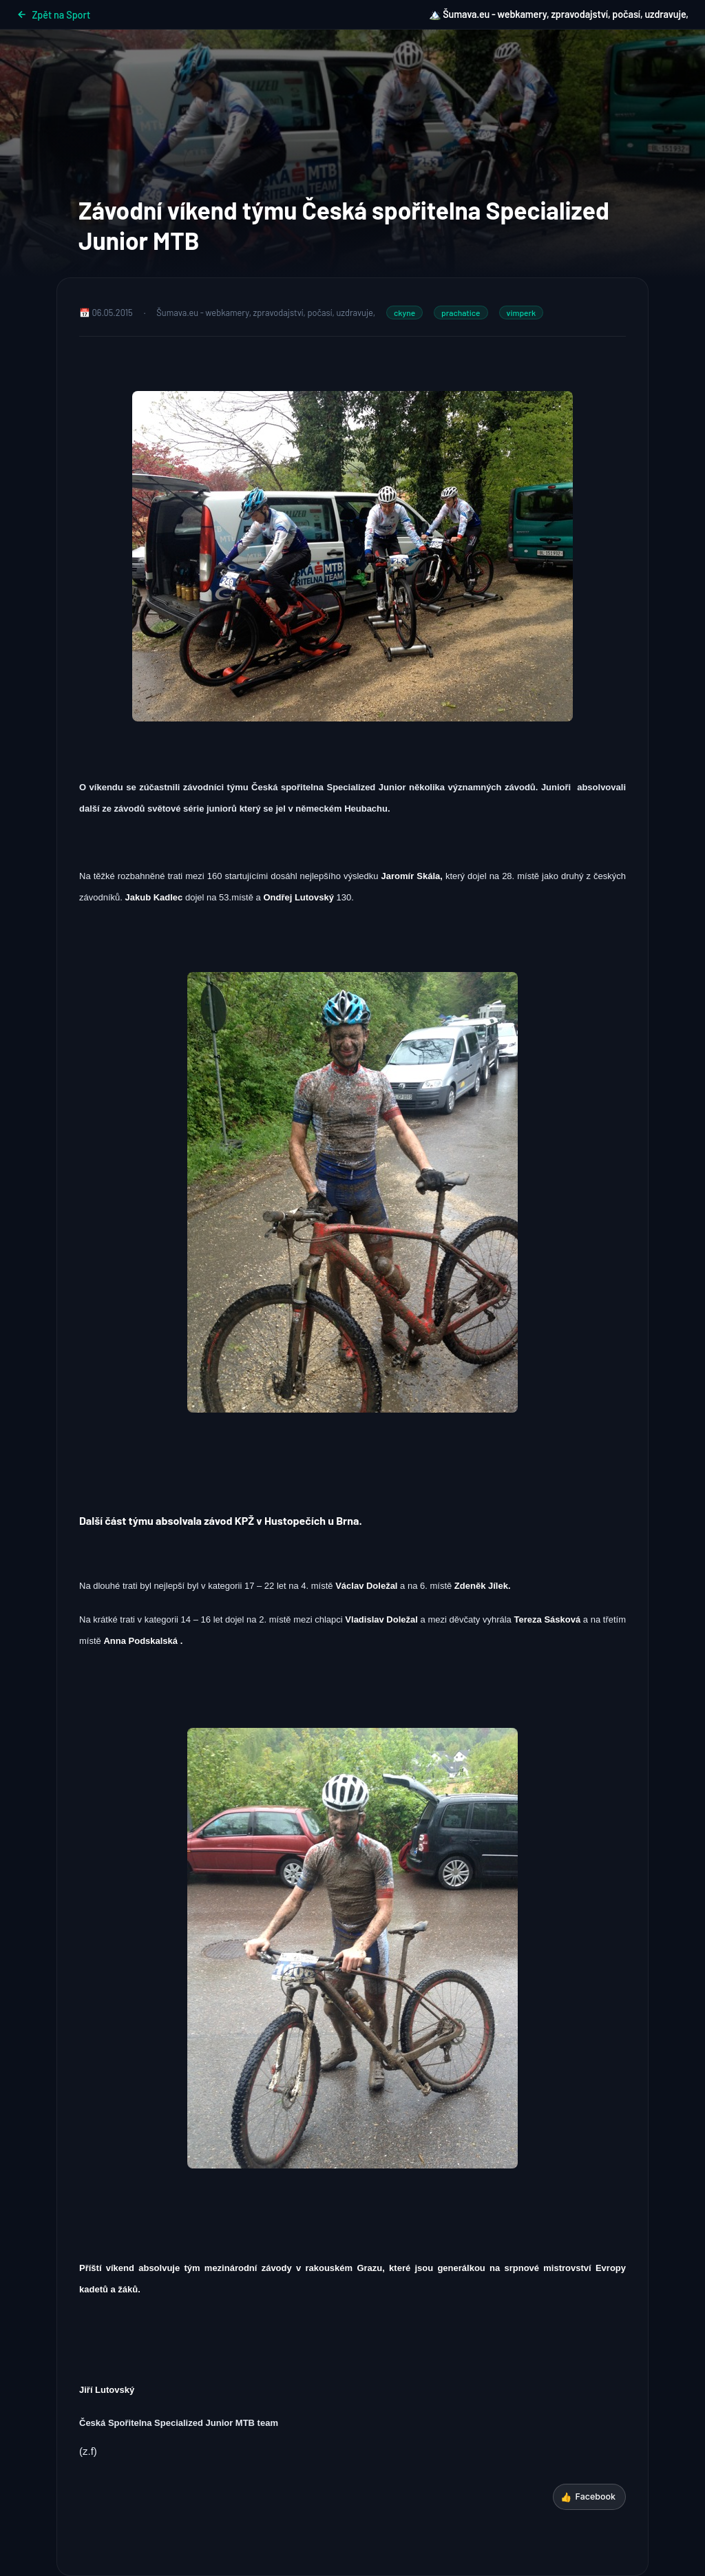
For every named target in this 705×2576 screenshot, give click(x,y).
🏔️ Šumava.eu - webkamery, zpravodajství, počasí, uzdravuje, (558, 14)
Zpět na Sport (53, 15)
